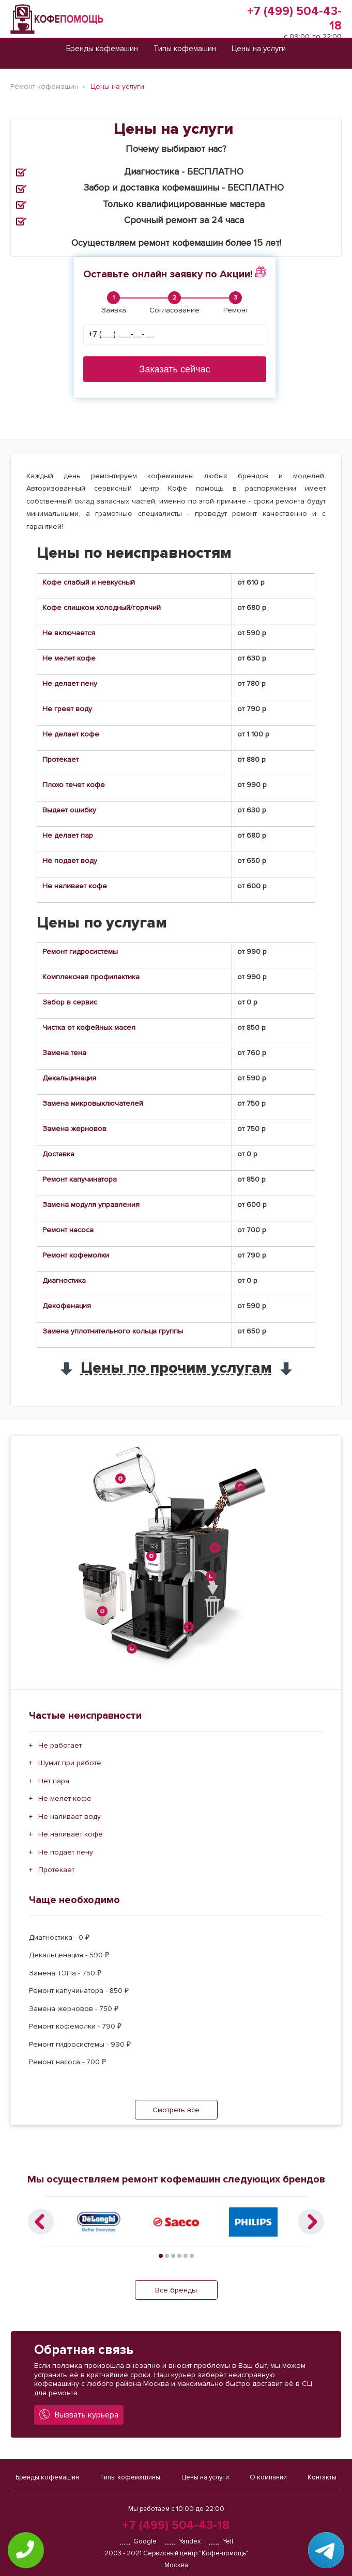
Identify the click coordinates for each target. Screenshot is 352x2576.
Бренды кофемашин (47, 2477)
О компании (268, 2477)
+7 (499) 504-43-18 (176, 2525)
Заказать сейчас (175, 369)
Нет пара (53, 1781)
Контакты (322, 2477)
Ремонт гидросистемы (80, 951)
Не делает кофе (70, 734)
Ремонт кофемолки (75, 1255)
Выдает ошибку (69, 810)
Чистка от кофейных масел (88, 1027)
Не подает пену (65, 1852)
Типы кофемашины (130, 2477)
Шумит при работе (69, 1762)
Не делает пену (69, 683)
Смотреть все (176, 2110)
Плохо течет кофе (73, 784)
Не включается (68, 633)
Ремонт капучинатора (79, 1179)
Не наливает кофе (74, 886)
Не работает (60, 1745)
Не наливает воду (69, 1816)
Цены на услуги (205, 2477)
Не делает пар (67, 835)
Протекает (60, 759)
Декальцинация (69, 1078)
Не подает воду (69, 860)
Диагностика (64, 1280)
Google (138, 2541)
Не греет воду (67, 708)
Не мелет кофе (69, 658)
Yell (220, 2541)
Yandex (182, 2541)
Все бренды (176, 2290)
